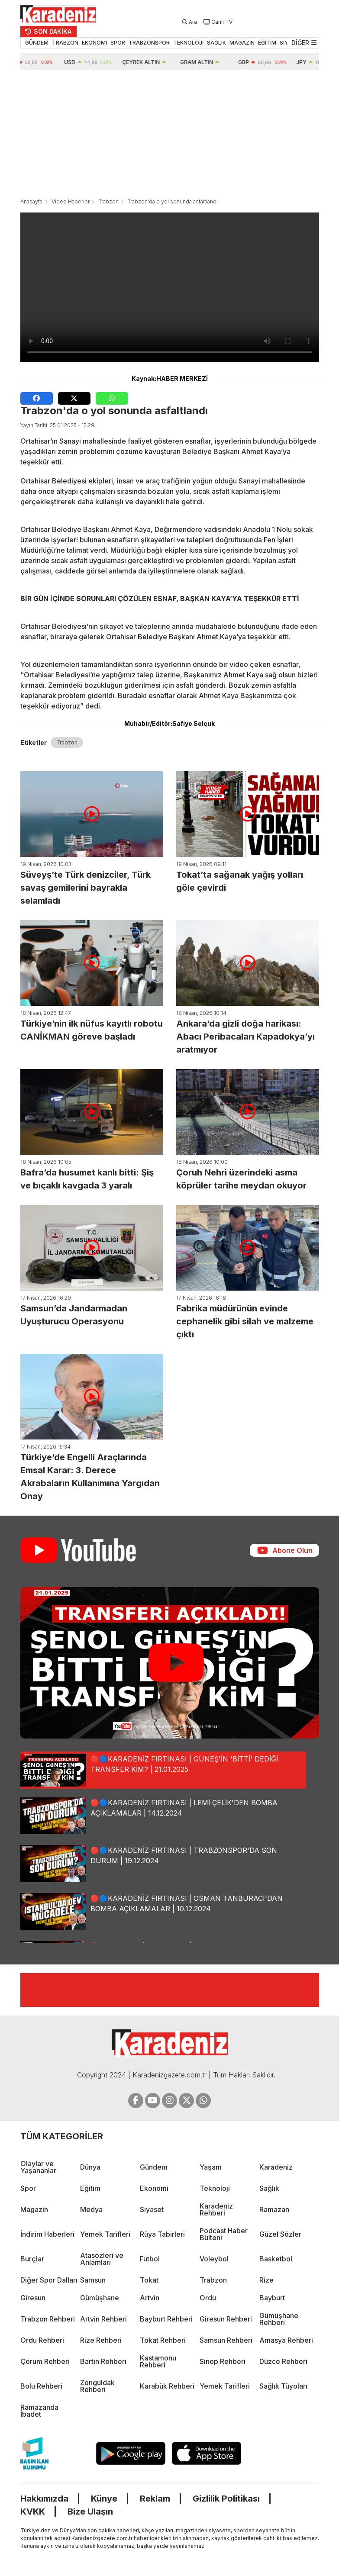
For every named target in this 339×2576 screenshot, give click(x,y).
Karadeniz (276, 2167)
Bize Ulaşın (90, 2511)
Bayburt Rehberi (166, 2319)
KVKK (32, 2511)
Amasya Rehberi (286, 2340)
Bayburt (272, 2297)
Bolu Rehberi (41, 2386)
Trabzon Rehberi (47, 2319)
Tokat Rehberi (163, 2340)
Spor (28, 2188)
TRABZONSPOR (149, 42)
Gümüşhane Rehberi (278, 2319)
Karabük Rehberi (167, 2386)
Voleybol (214, 2258)
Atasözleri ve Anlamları (101, 2259)
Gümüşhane (99, 2297)
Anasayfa (31, 201)
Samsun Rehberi (226, 2340)
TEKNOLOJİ (188, 42)
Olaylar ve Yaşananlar (38, 2167)
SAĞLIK (216, 42)
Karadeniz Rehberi (216, 2209)
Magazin (34, 2209)
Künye (104, 2498)
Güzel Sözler (280, 2234)
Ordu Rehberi (42, 2340)
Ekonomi (154, 2188)
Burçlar (32, 2258)
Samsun (93, 2280)
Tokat (149, 2280)
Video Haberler (71, 201)
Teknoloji (215, 2188)
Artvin (149, 2297)
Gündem (154, 2167)
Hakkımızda (44, 2498)
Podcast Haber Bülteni (224, 2234)
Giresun (32, 2297)
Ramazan (274, 2209)
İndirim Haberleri (47, 2234)
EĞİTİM (267, 42)
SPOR (117, 42)
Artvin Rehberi (103, 2319)
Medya (91, 2209)
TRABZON (65, 42)
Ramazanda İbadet (39, 2410)
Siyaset (152, 2209)
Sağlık (269, 2188)
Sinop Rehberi (222, 2361)
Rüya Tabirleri (162, 2234)
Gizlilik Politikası (226, 2498)
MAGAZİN (242, 42)
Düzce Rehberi (283, 2361)
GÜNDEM (36, 42)
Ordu (208, 2297)
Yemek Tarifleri (105, 2234)
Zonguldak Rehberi (97, 2386)
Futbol (150, 2258)
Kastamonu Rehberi (158, 2361)
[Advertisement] (169, 135)
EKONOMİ (94, 42)
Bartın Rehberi (103, 2361)
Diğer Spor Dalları (48, 2280)
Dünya (90, 2167)
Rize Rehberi (101, 2340)
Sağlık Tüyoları (283, 2386)
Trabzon (109, 201)
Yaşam (211, 2167)
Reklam (155, 2498)
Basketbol (275, 2258)
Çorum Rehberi (45, 2361)
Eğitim (90, 2188)
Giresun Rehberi (226, 2319)
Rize (266, 2280)
